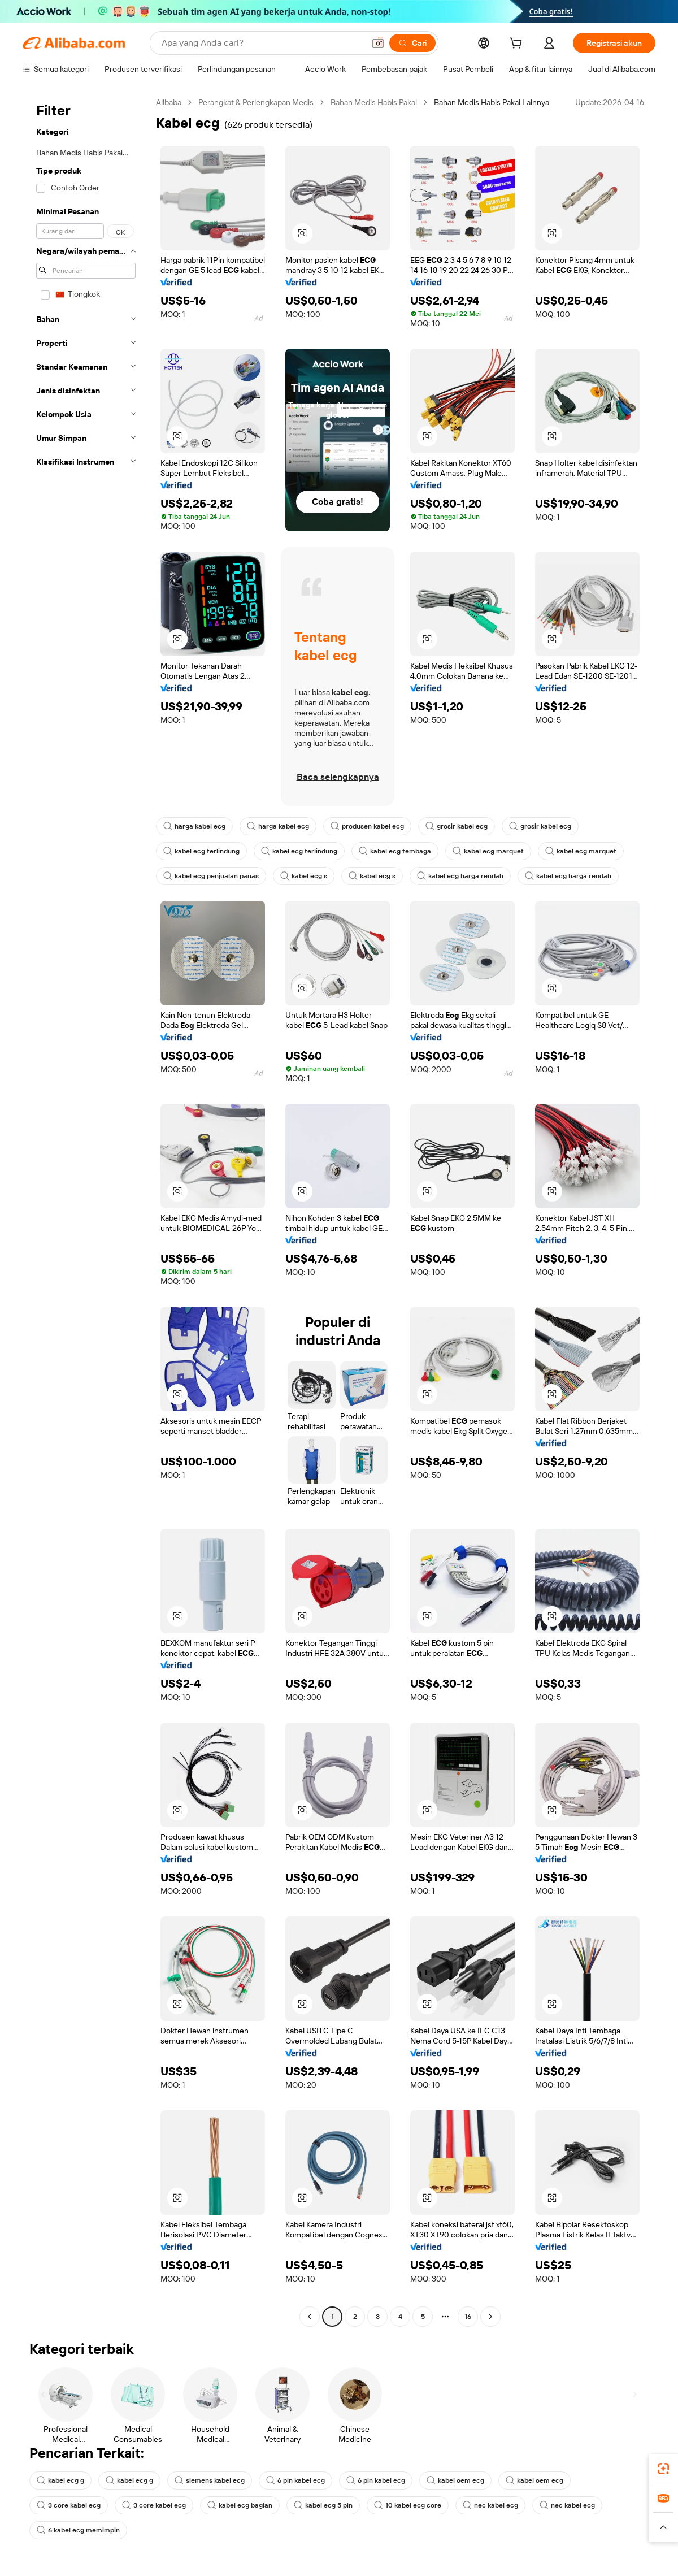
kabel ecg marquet (488, 851)
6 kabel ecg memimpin (78, 2530)
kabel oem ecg (455, 2480)
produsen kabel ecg (367, 826)
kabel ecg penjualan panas (211, 876)
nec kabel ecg (490, 2505)
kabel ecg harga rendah (460, 876)
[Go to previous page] (309, 2316)
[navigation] (85, 1210)
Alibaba (168, 102)
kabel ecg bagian (239, 2505)
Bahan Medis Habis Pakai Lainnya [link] (491, 102)
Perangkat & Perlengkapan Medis (256, 102)
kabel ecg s (303, 876)
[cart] (518, 44)
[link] (663, 2468)
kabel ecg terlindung (201, 851)
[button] (378, 43)
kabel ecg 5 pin (323, 2505)
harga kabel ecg (194, 826)
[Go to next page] (490, 2316)
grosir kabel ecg (456, 826)
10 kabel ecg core (407, 2505)
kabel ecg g (60, 2480)
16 (467, 2317)
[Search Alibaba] (262, 43)
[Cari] (412, 43)
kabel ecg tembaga (395, 851)
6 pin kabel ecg (295, 2480)
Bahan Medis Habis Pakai (374, 102)
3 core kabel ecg (69, 2505)
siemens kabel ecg (210, 2480)
